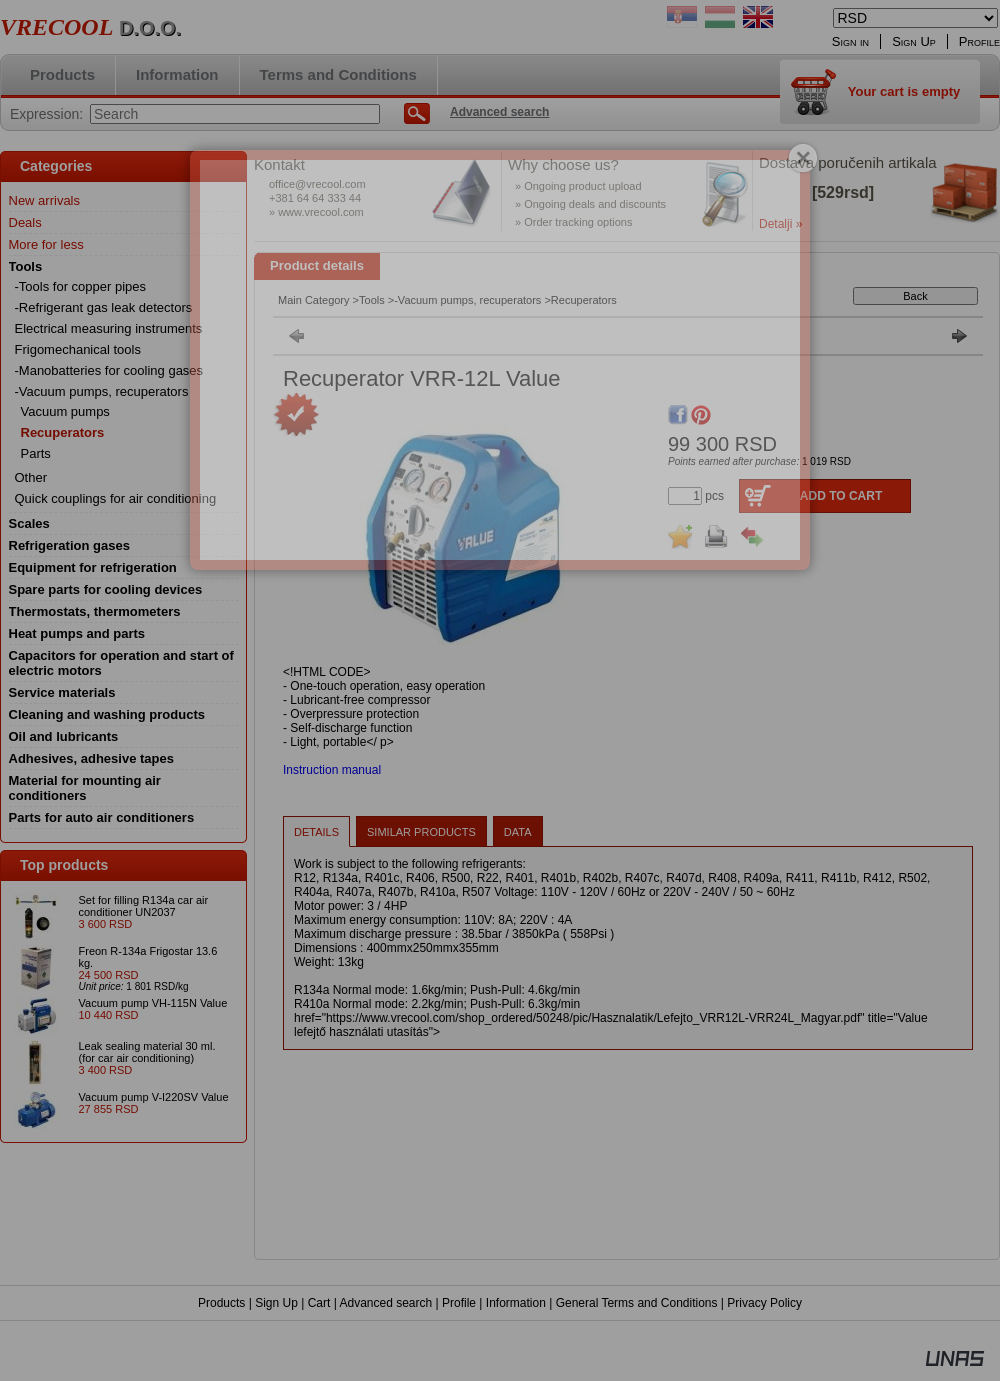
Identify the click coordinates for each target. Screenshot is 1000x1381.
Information (516, 1303)
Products (221, 1303)
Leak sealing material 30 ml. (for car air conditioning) (147, 1052)
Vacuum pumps (65, 411)
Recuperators (63, 432)
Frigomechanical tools (78, 349)
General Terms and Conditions (637, 1303)
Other (31, 477)
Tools (372, 300)
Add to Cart (841, 496)
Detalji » (780, 224)
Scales (29, 523)
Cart (319, 1303)
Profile (459, 1303)
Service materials (62, 692)
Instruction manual (332, 770)
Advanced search (385, 1303)
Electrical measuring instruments (109, 328)
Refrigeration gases (69, 545)
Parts (36, 453)
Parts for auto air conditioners (102, 817)
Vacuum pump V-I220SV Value (154, 1097)
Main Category (314, 300)
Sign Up (276, 1303)
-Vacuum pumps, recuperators (467, 300)
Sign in (850, 41)
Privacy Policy (764, 1303)
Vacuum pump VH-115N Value (153, 1003)
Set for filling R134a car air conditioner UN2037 (144, 906)
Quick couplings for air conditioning (116, 498)
